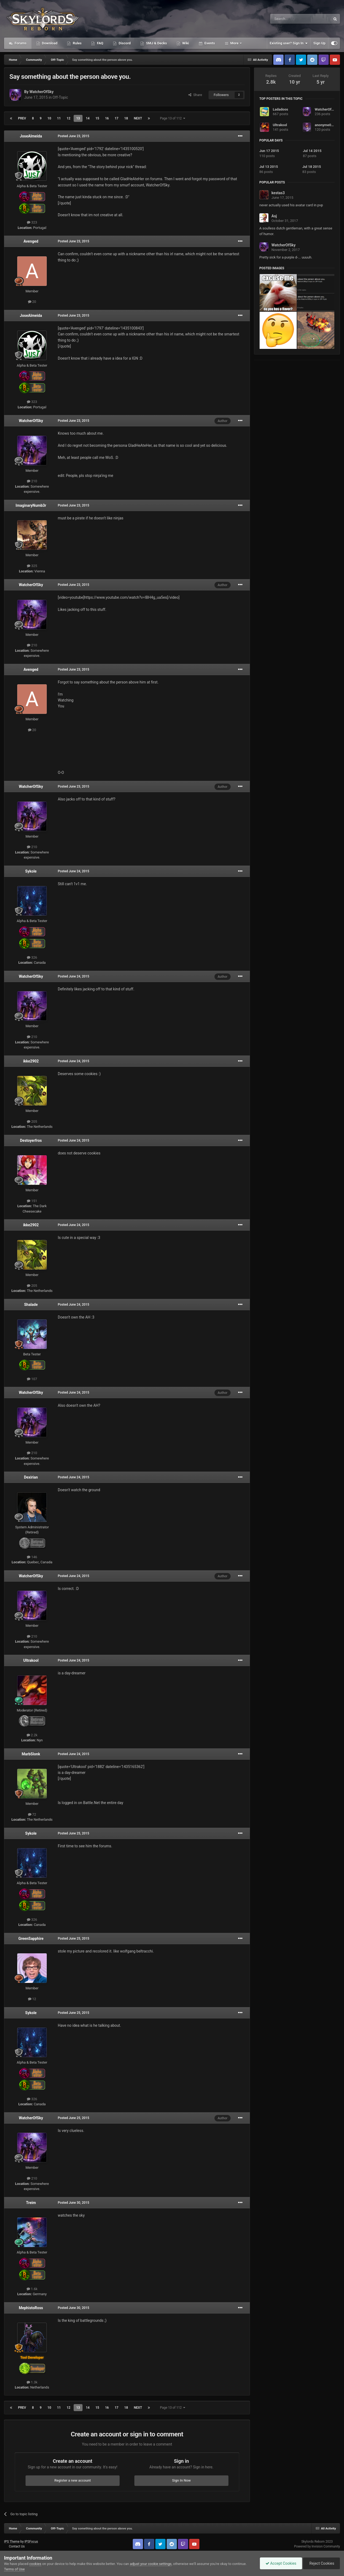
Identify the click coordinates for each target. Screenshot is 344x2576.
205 (32, 1121)
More (234, 43)
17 (117, 118)
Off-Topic (60, 97)
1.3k (32, 2382)
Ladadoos (280, 109)
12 (68, 118)
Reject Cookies (321, 2563)
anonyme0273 (326, 125)
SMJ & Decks (156, 43)
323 (32, 222)
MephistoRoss (31, 2308)
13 (78, 118)
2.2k (32, 1735)
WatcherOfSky (41, 92)
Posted (73, 136)
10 (49, 118)
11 (59, 118)
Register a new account (72, 2480)
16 (107, 118)
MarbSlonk (31, 1754)
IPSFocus (31, 2541)
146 (32, 1557)
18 (126, 118)
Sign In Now (181, 2480)
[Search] (287, 19)
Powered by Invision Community (317, 2546)
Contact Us (17, 2546)
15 (97, 118)
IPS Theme (12, 2541)
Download (49, 43)
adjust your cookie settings (150, 2564)
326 (32, 957)
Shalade (31, 1304)
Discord (124, 43)
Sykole (31, 871)
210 (32, 481)
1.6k (32, 2289)
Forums (20, 43)
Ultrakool (30, 1660)
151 (32, 1201)
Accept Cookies (281, 2563)
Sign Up (319, 43)
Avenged (31, 241)
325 (32, 566)
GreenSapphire (30, 1938)
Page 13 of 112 (172, 118)
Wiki (185, 43)
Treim (31, 2203)
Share (195, 95)
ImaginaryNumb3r (31, 505)
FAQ (99, 43)
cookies (35, 2564)
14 (87, 118)
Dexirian (31, 1477)
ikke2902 (31, 1061)
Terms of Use (14, 2569)
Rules (76, 43)
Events (209, 43)
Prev (22, 118)
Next (138, 118)
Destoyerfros (31, 1140)
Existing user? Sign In (289, 43)
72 (32, 1814)
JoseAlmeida (31, 136)
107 (32, 1379)
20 (32, 302)
